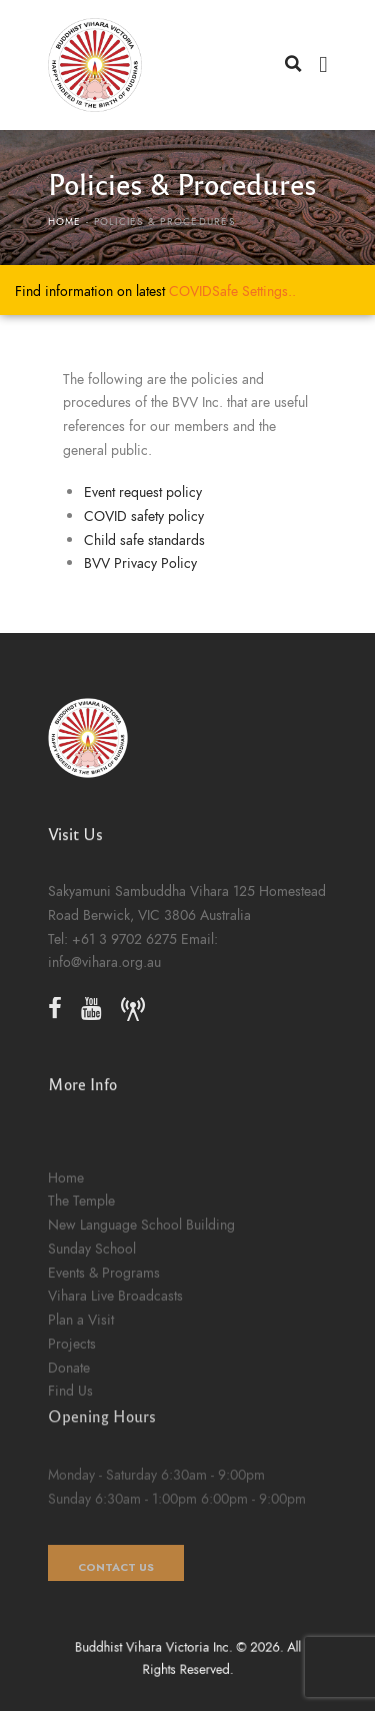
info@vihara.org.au (104, 998)
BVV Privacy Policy (140, 563)
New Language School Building (141, 1354)
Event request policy (143, 492)
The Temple (81, 1331)
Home (65, 222)
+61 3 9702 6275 (124, 975)
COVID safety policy (144, 516)
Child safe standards (144, 540)
